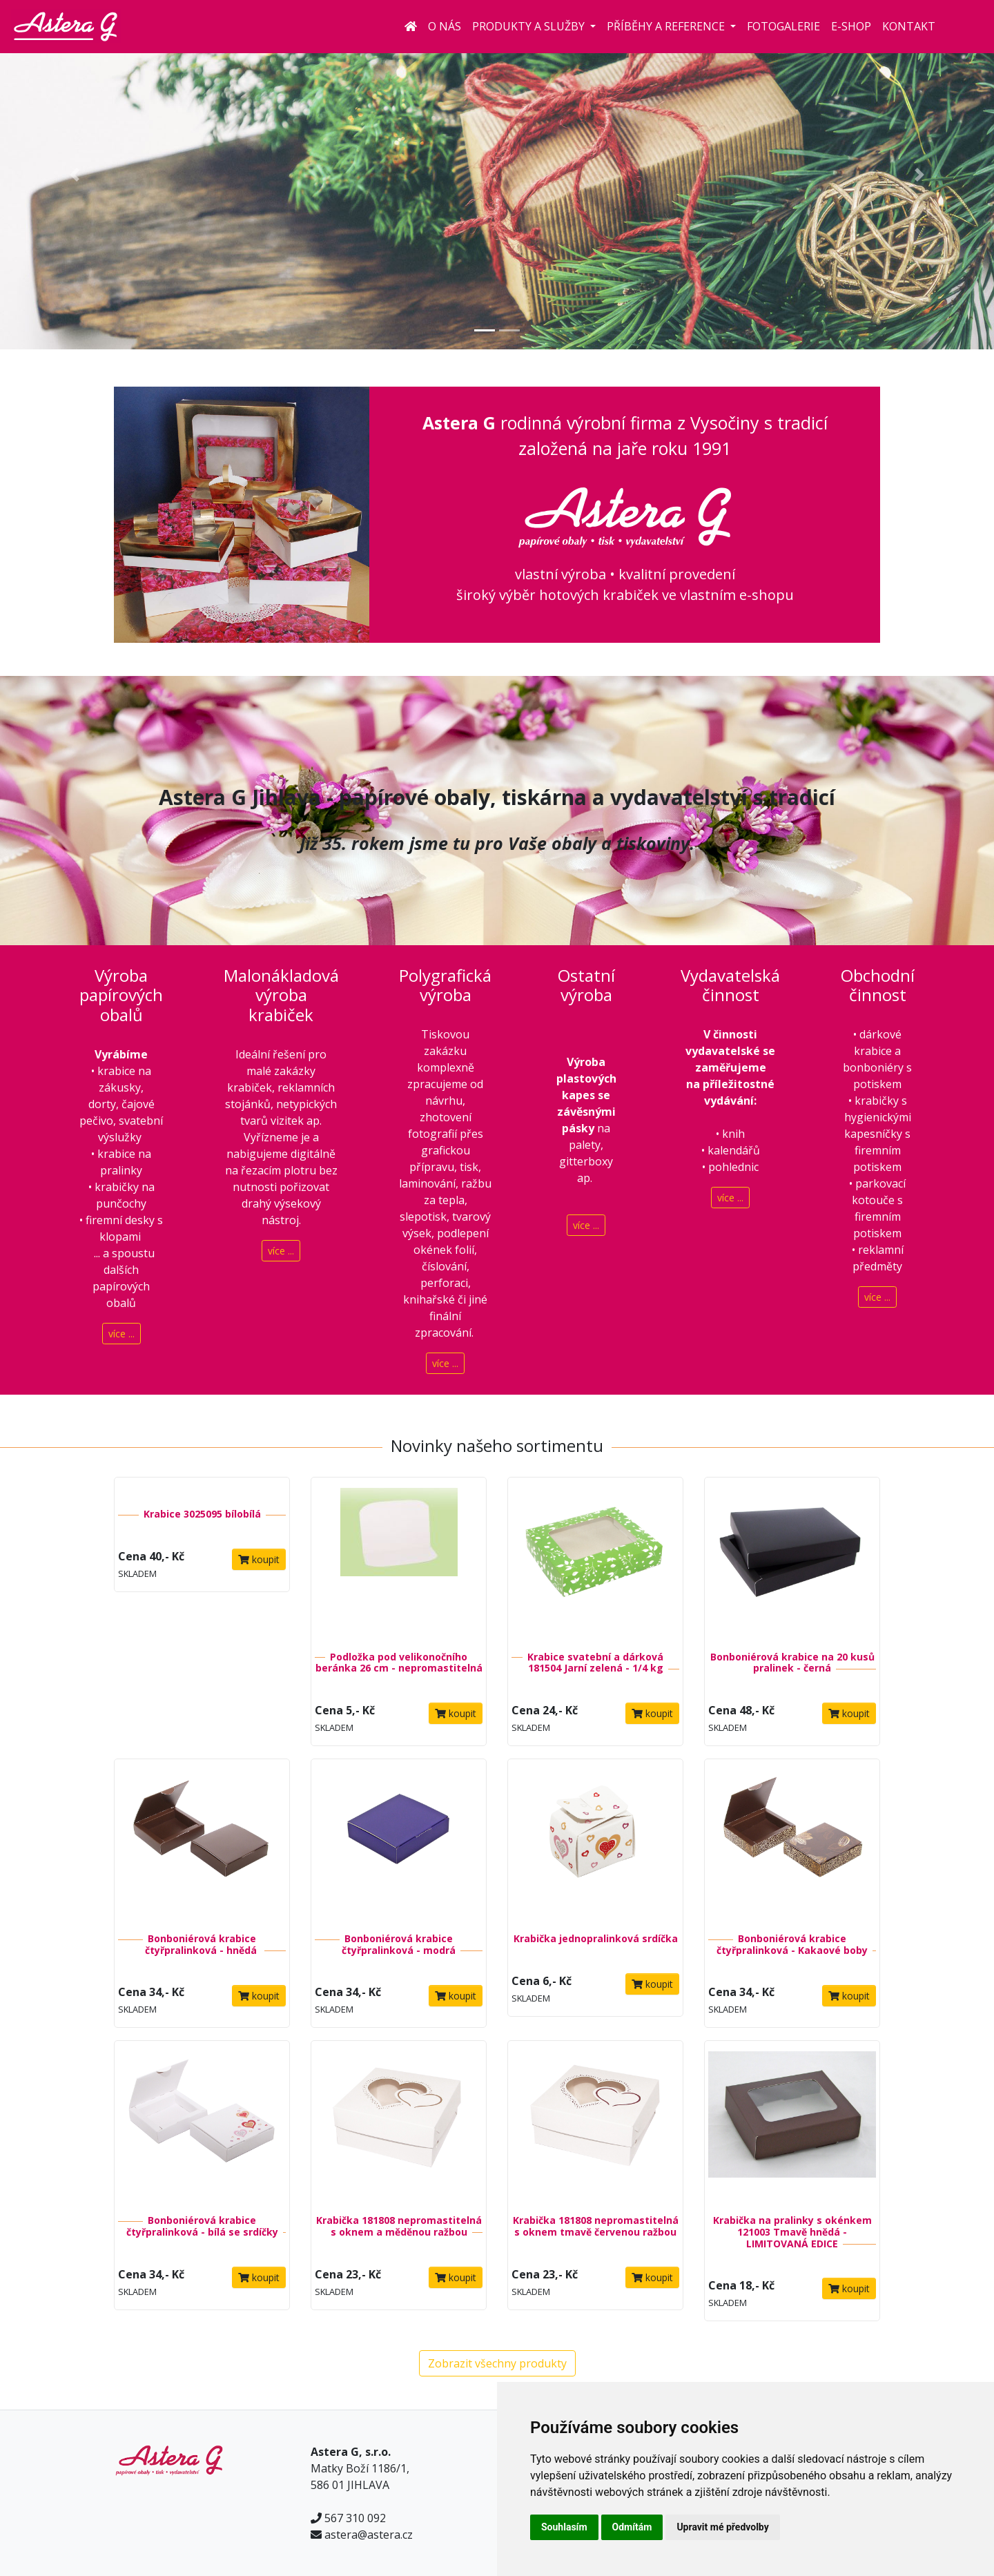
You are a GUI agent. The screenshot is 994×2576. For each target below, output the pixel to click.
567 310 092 (355, 2518)
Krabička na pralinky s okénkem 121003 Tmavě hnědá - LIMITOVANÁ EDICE (792, 2232)
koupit (259, 1559)
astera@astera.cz (368, 2534)
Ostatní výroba (586, 985)
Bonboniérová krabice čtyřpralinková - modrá (399, 1944)
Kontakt (908, 26)
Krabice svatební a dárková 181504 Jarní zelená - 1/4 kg (595, 1662)
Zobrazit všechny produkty (497, 2363)
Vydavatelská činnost (730, 985)
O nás (444, 26)
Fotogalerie (783, 26)
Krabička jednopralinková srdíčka (596, 1938)
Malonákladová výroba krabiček (281, 995)
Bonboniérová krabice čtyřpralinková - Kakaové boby (792, 1944)
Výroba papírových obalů (121, 995)
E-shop (851, 26)
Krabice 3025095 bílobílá (202, 1513)
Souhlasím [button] (564, 2527)
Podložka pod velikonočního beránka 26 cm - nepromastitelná (399, 1662)
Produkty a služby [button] (529, 26)
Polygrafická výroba (445, 985)
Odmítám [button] (632, 2527)
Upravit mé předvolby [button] (722, 2527)
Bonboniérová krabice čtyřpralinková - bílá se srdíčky (202, 2226)
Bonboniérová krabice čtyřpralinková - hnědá (202, 1944)
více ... (121, 1333)
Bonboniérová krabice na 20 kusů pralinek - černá (792, 1662)
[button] (74, 174)
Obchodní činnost (878, 985)
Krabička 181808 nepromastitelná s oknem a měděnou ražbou (399, 2226)
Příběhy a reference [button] (667, 26)
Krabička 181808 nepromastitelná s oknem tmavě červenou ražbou (596, 2226)
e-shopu (766, 594)
